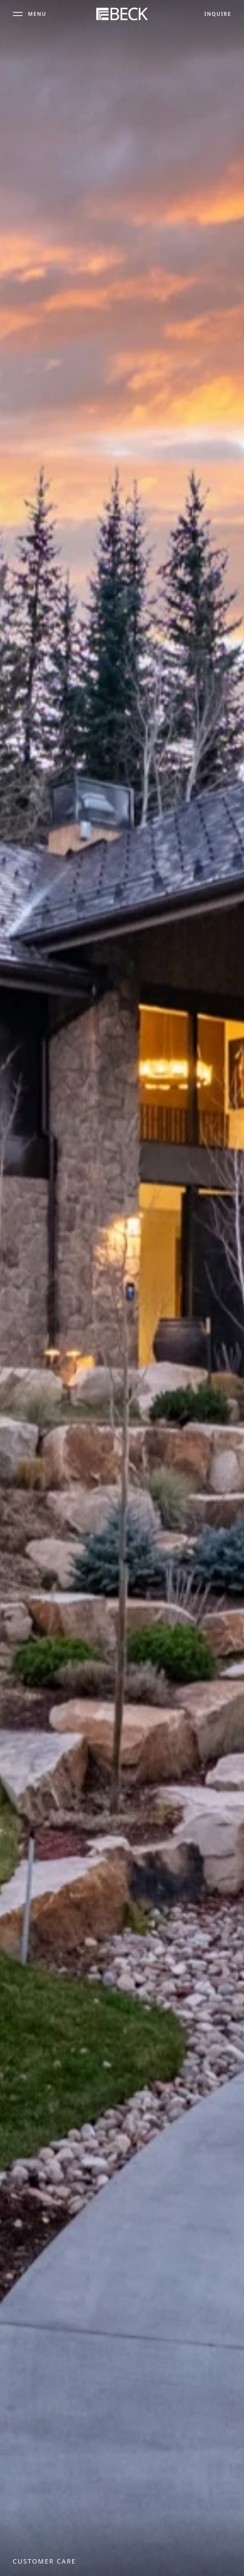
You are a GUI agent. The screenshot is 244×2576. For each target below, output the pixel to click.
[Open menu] (29, 13)
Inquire (217, 13)
